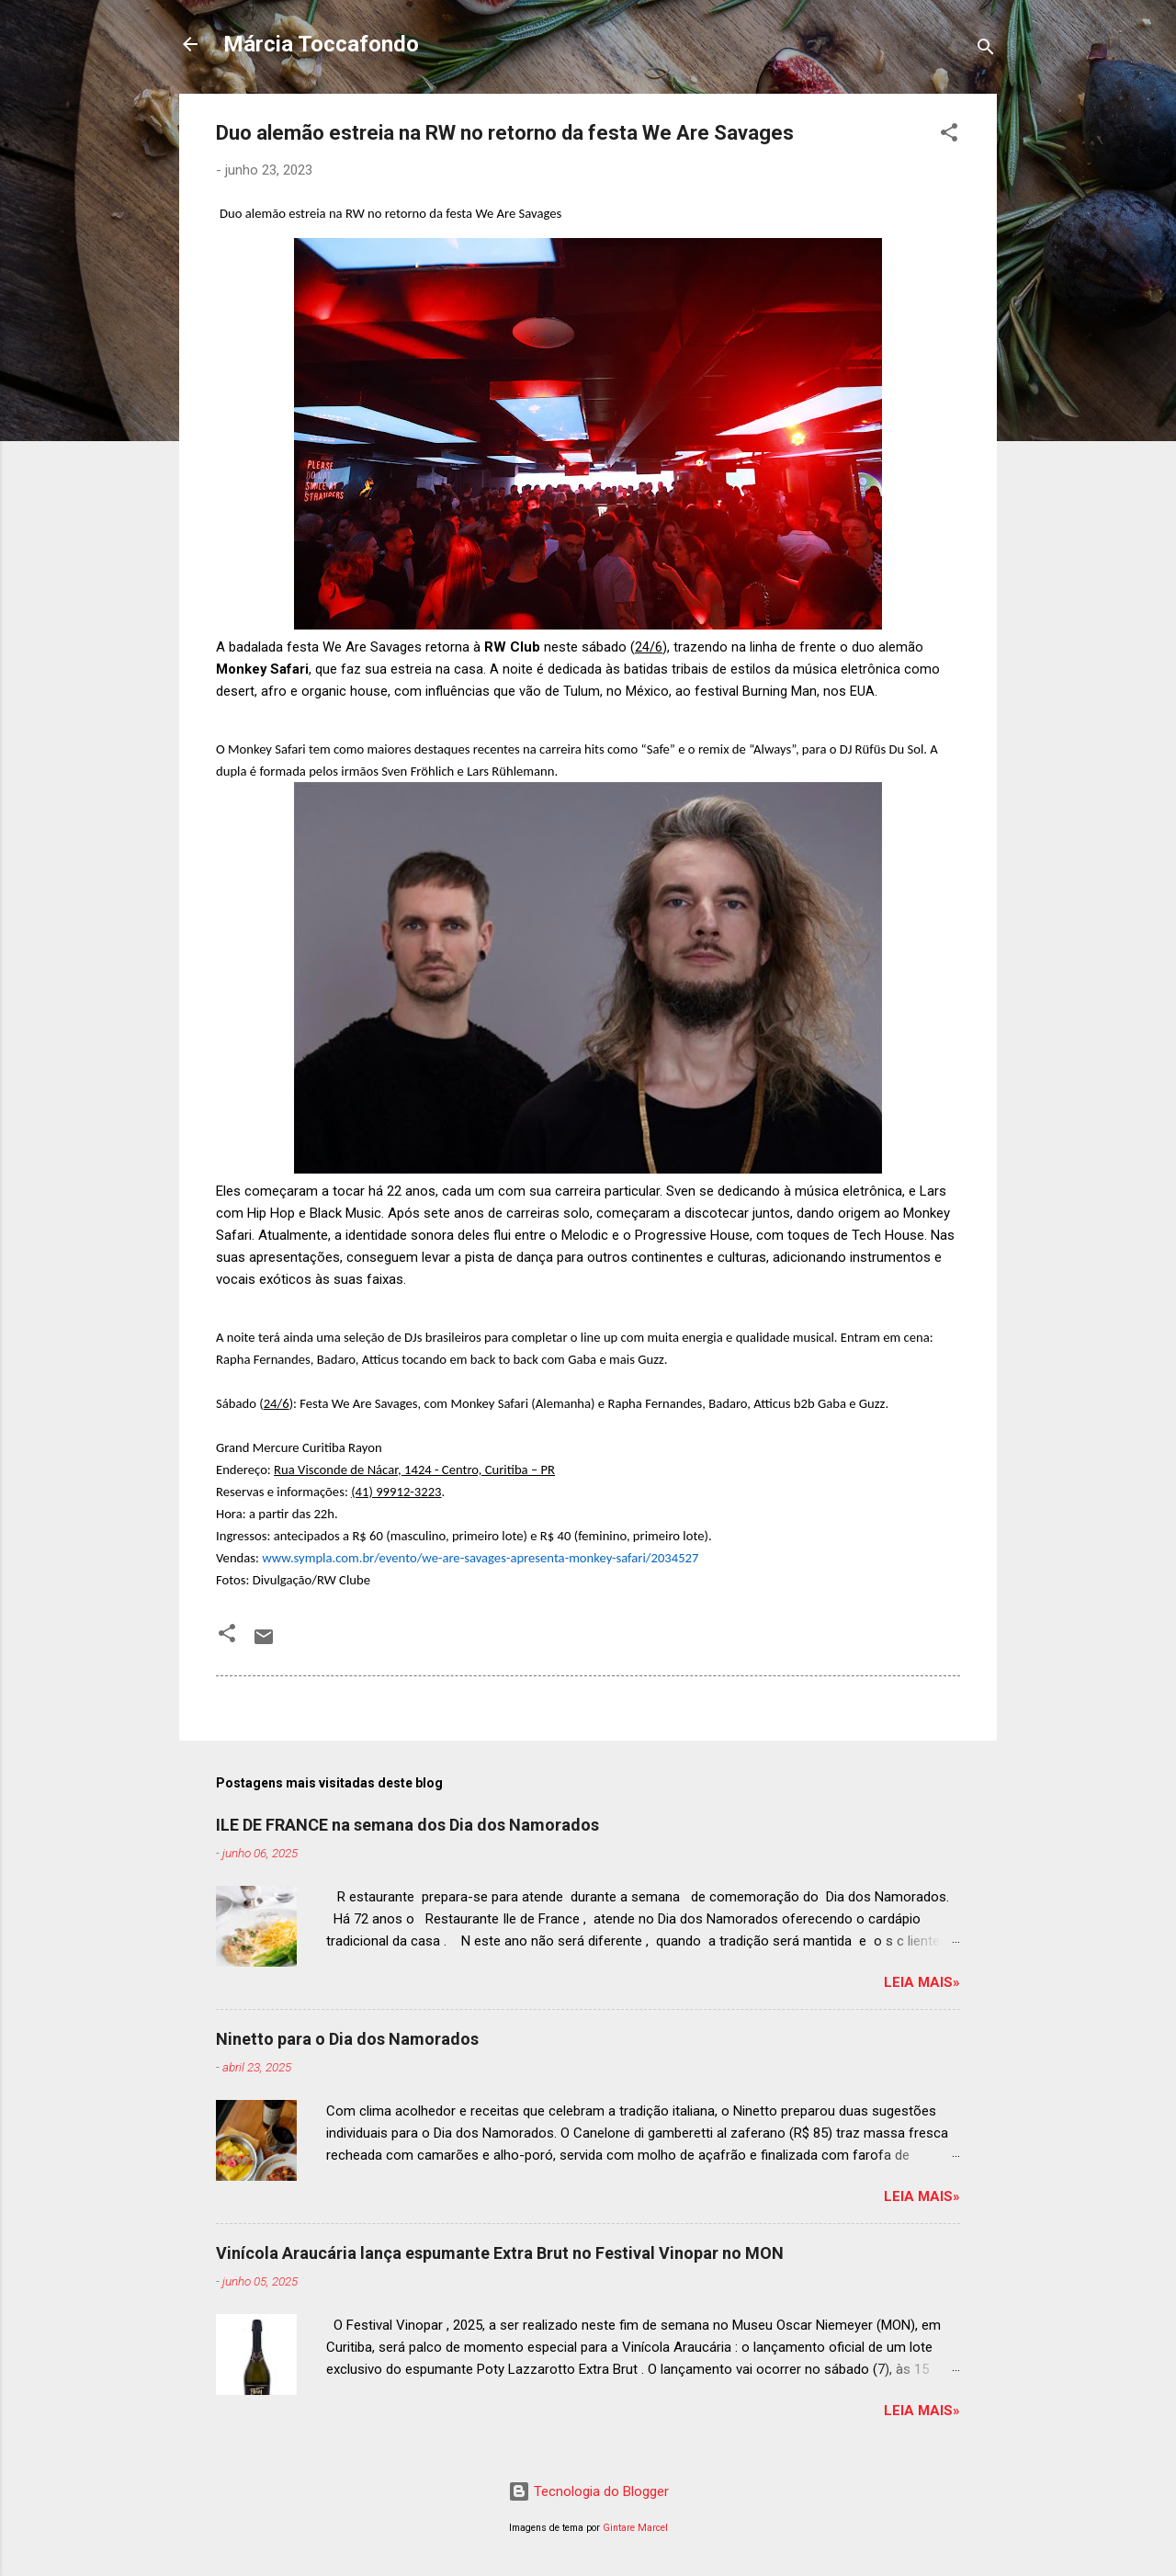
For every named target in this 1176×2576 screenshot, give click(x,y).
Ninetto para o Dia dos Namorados (347, 2038)
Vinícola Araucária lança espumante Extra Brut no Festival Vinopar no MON (500, 2253)
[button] (949, 135)
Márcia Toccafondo (321, 44)
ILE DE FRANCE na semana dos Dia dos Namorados (407, 1824)
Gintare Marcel (635, 2528)
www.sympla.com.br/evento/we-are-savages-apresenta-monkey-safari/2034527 (480, 1557)
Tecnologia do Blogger (588, 2491)
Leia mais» (922, 1982)
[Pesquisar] (986, 50)
